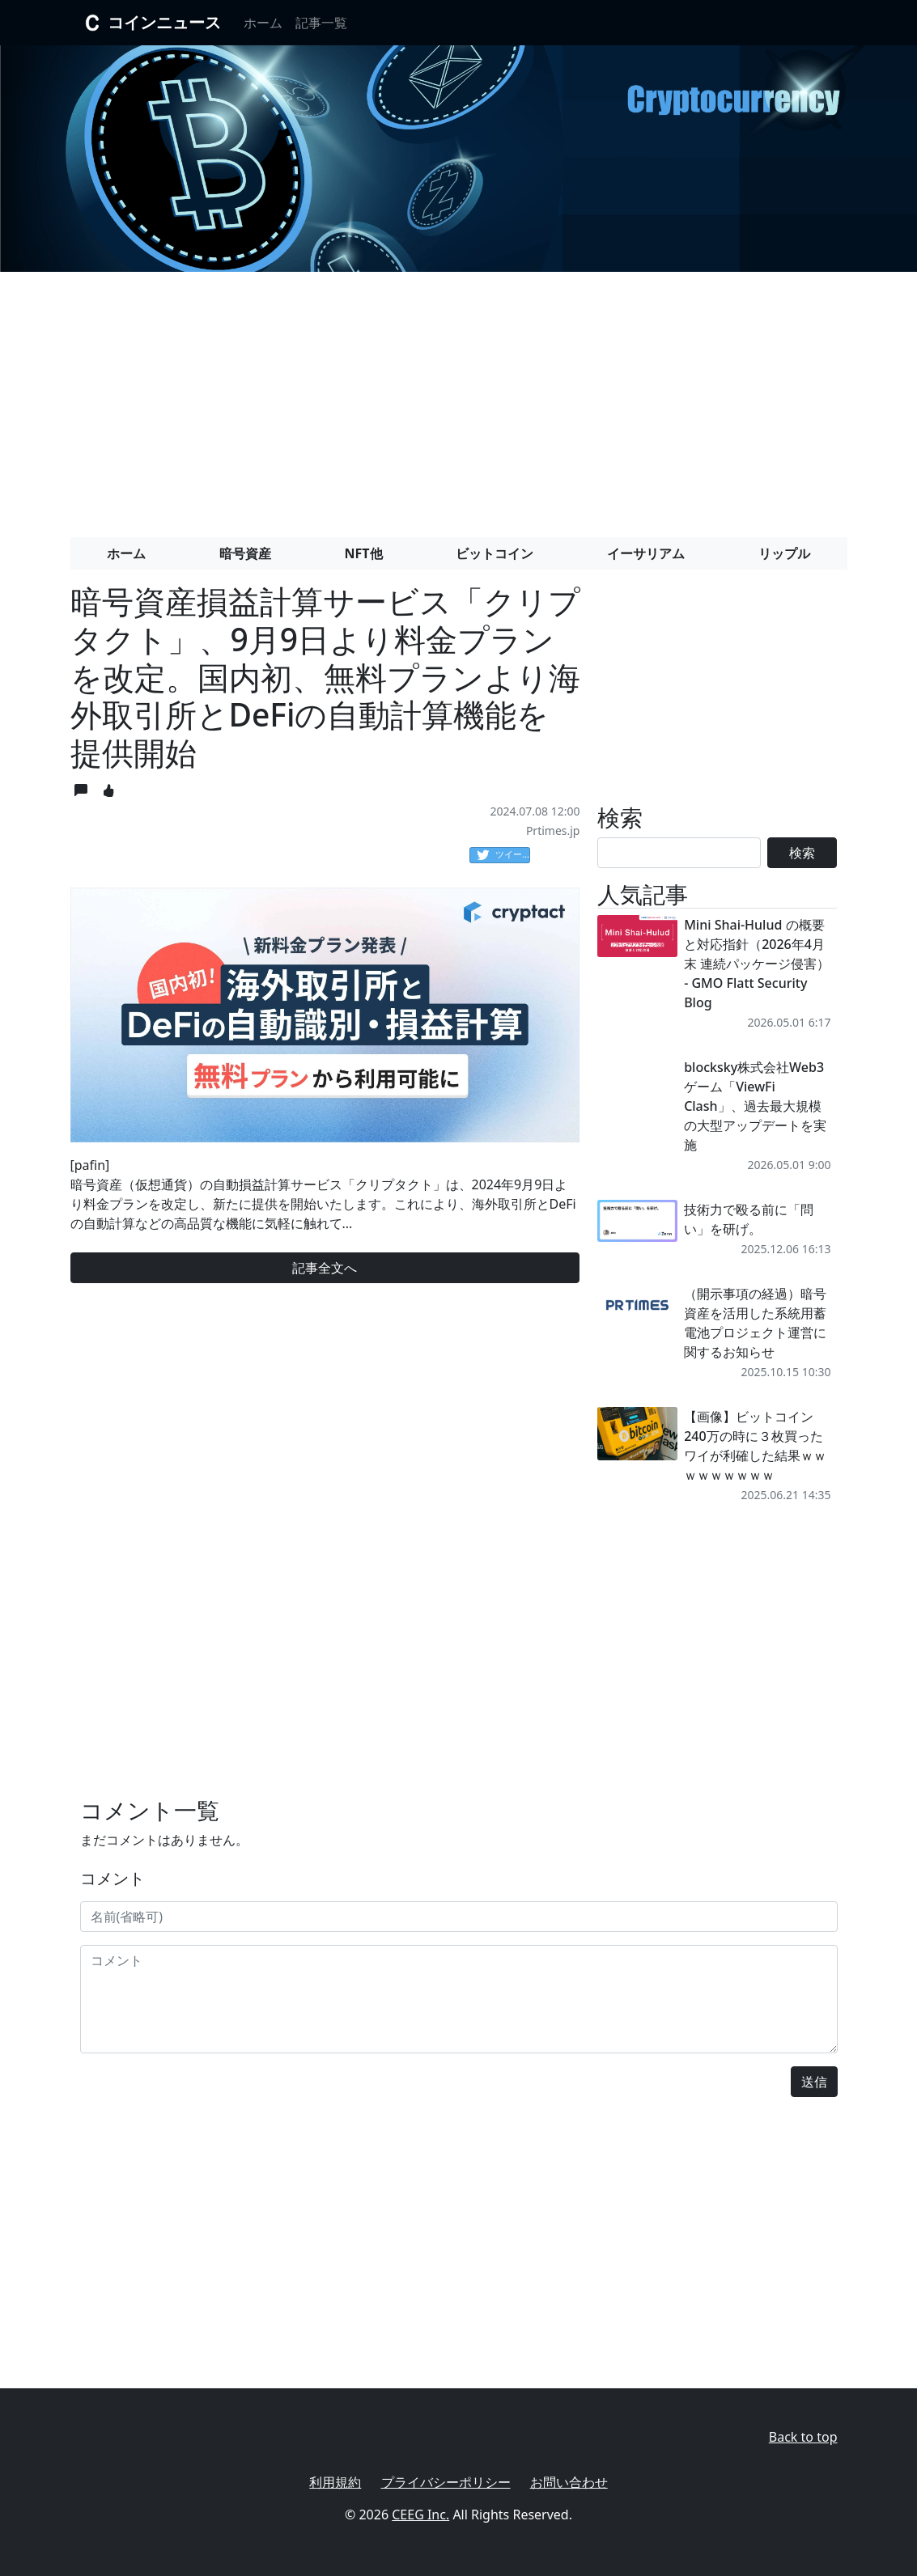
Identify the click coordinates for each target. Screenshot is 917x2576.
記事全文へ (324, 1268)
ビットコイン (494, 553)
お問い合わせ (569, 2482)
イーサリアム (646, 553)
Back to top (803, 2437)
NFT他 (364, 553)
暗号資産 (245, 553)
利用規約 (335, 2482)
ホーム (263, 23)
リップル (784, 553)
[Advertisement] (458, 398)
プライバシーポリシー (446, 2482)
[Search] (678, 852)
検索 (802, 853)
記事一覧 (321, 23)
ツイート (503, 855)
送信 (814, 2082)
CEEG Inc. (420, 2514)
